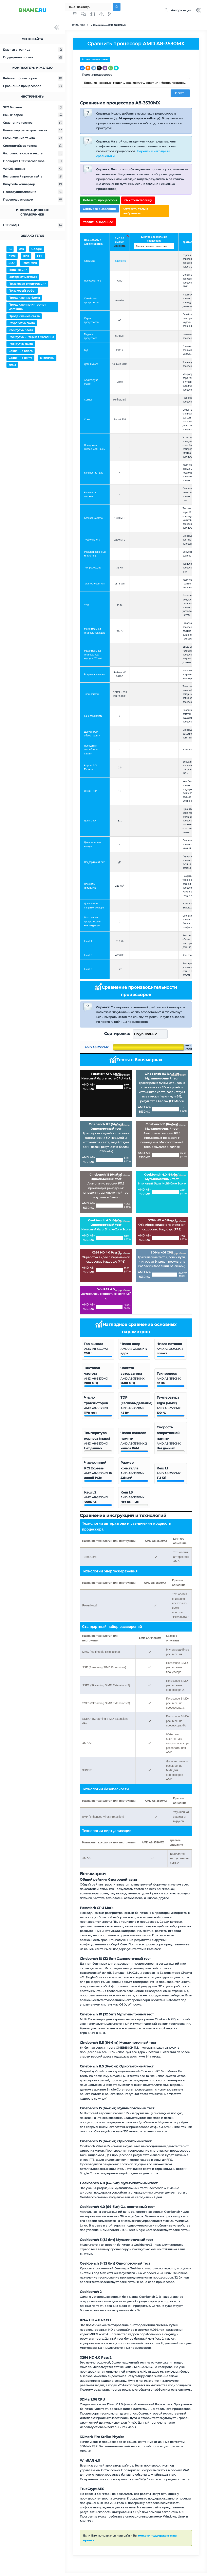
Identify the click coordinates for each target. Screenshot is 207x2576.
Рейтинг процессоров (33, 78)
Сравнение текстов (33, 122)
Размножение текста (33, 138)
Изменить (120, 245)
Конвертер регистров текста (33, 130)
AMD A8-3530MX (97, 1047)
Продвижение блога (24, 298)
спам (12, 365)
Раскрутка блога (20, 330)
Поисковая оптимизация (27, 284)
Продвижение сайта (24, 316)
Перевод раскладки (33, 199)
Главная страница (33, 49)
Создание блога (20, 351)
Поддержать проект (33, 57)
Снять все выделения (99, 208)
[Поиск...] (88, 7)
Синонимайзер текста (33, 145)
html (12, 256)
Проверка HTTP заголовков (33, 161)
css (21, 249)
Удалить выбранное (98, 221)
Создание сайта (20, 358)
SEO (11, 263)
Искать (180, 93)
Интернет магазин (22, 277)
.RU (32, 10)
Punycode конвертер (33, 184)
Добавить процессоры (100, 200)
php (26, 256)
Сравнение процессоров (33, 86)
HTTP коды (33, 225)
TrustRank (29, 263)
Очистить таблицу (138, 200)
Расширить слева (95, 59)
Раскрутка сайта (20, 344)
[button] (177, 10)
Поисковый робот (22, 290)
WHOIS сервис (33, 168)
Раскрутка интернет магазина (31, 337)
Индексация (17, 270)
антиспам (47, 358)
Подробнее (119, 260)
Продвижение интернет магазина (27, 307)
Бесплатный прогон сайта (33, 176)
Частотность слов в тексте (33, 153)
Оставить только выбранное (135, 211)
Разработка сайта (21, 323)
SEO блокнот (33, 107)
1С (10, 249)
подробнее (122, 1074)
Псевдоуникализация (33, 191)
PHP (40, 256)
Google (36, 249)
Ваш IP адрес (33, 115)
